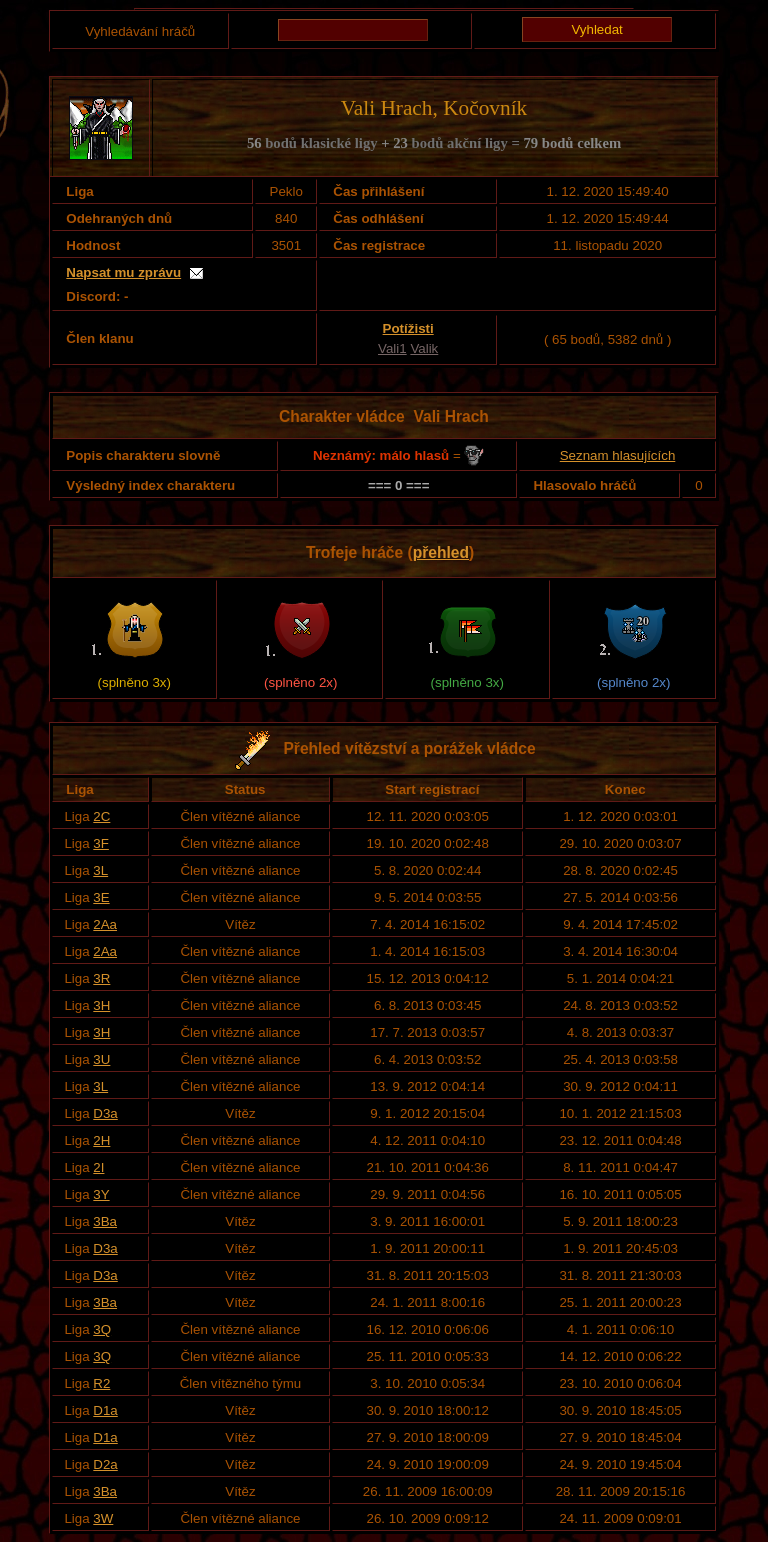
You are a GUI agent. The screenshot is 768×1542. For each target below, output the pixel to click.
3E (101, 897)
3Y (101, 1194)
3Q (102, 1329)
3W (103, 1518)
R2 (101, 1383)
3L (100, 870)
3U (101, 1059)
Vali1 (392, 348)
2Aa (105, 924)
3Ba (105, 1221)
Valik (424, 348)
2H (101, 1140)
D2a (105, 1464)
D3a (105, 1113)
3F (101, 843)
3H (101, 1005)
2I (98, 1167)
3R (101, 978)
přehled (441, 552)
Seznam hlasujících (618, 455)
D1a (105, 1410)
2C (101, 816)
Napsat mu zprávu (123, 272)
